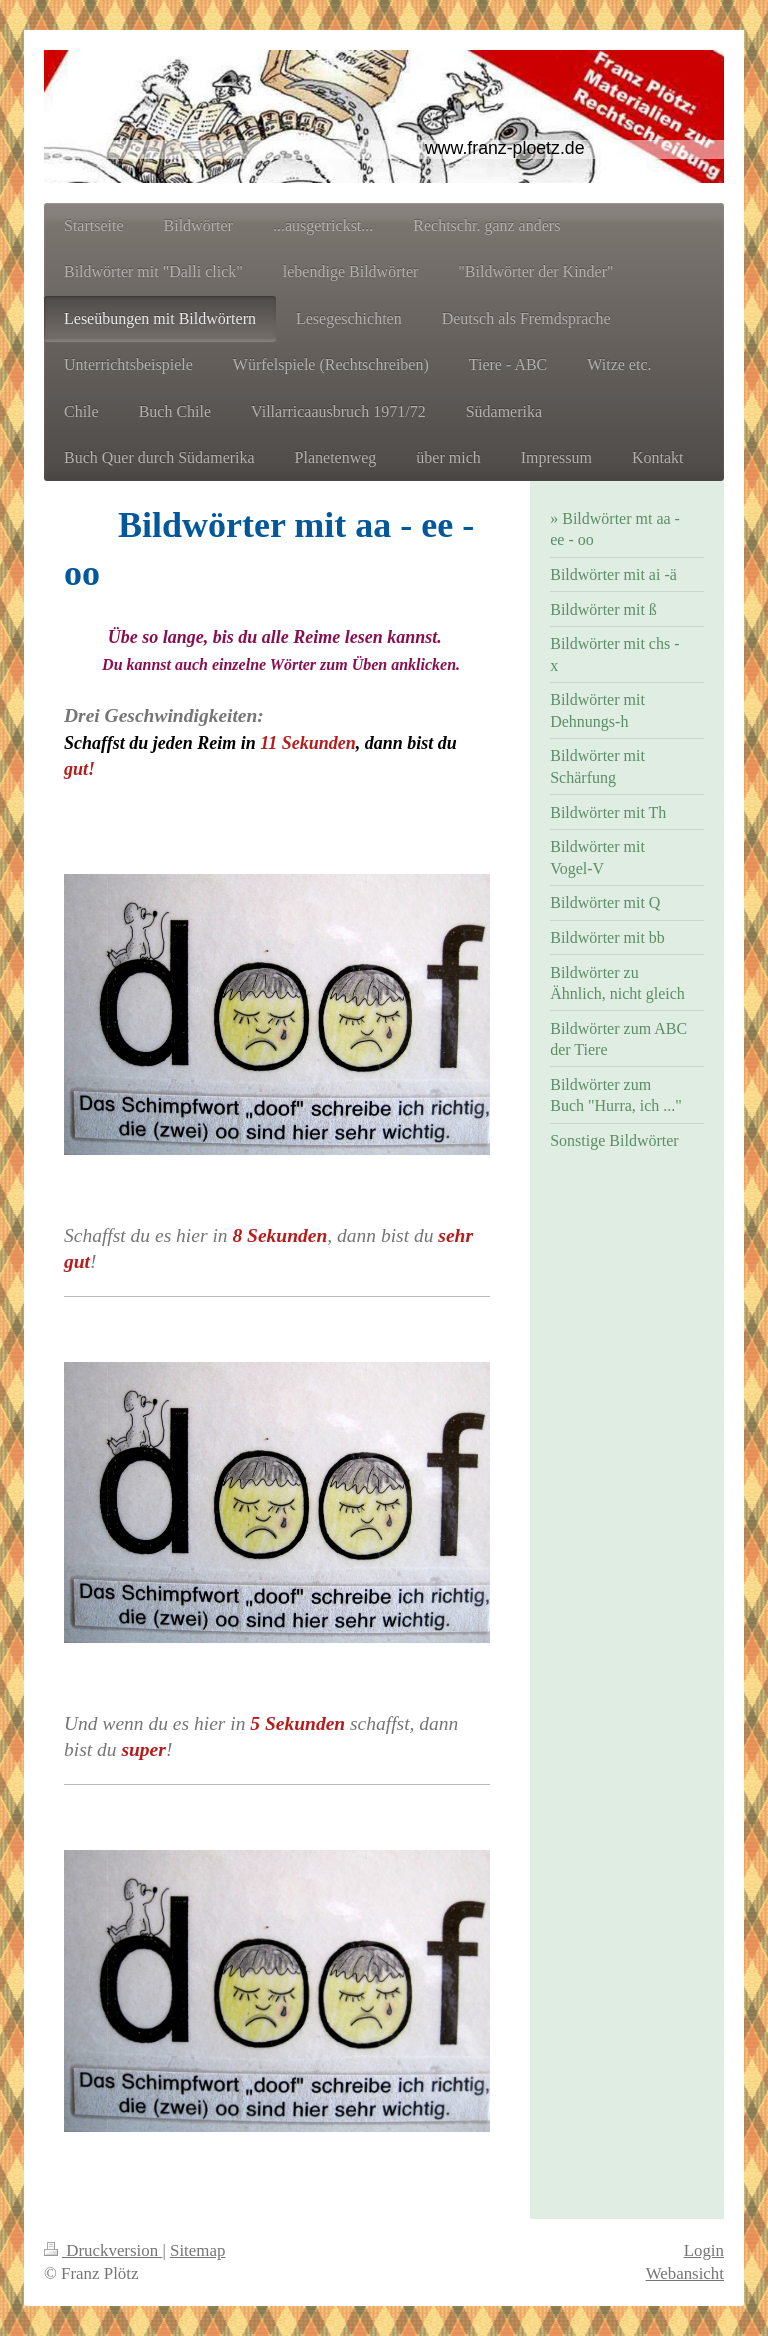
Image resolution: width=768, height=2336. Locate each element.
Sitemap (197, 2250)
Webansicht (685, 2273)
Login (704, 2250)
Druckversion (103, 2250)
